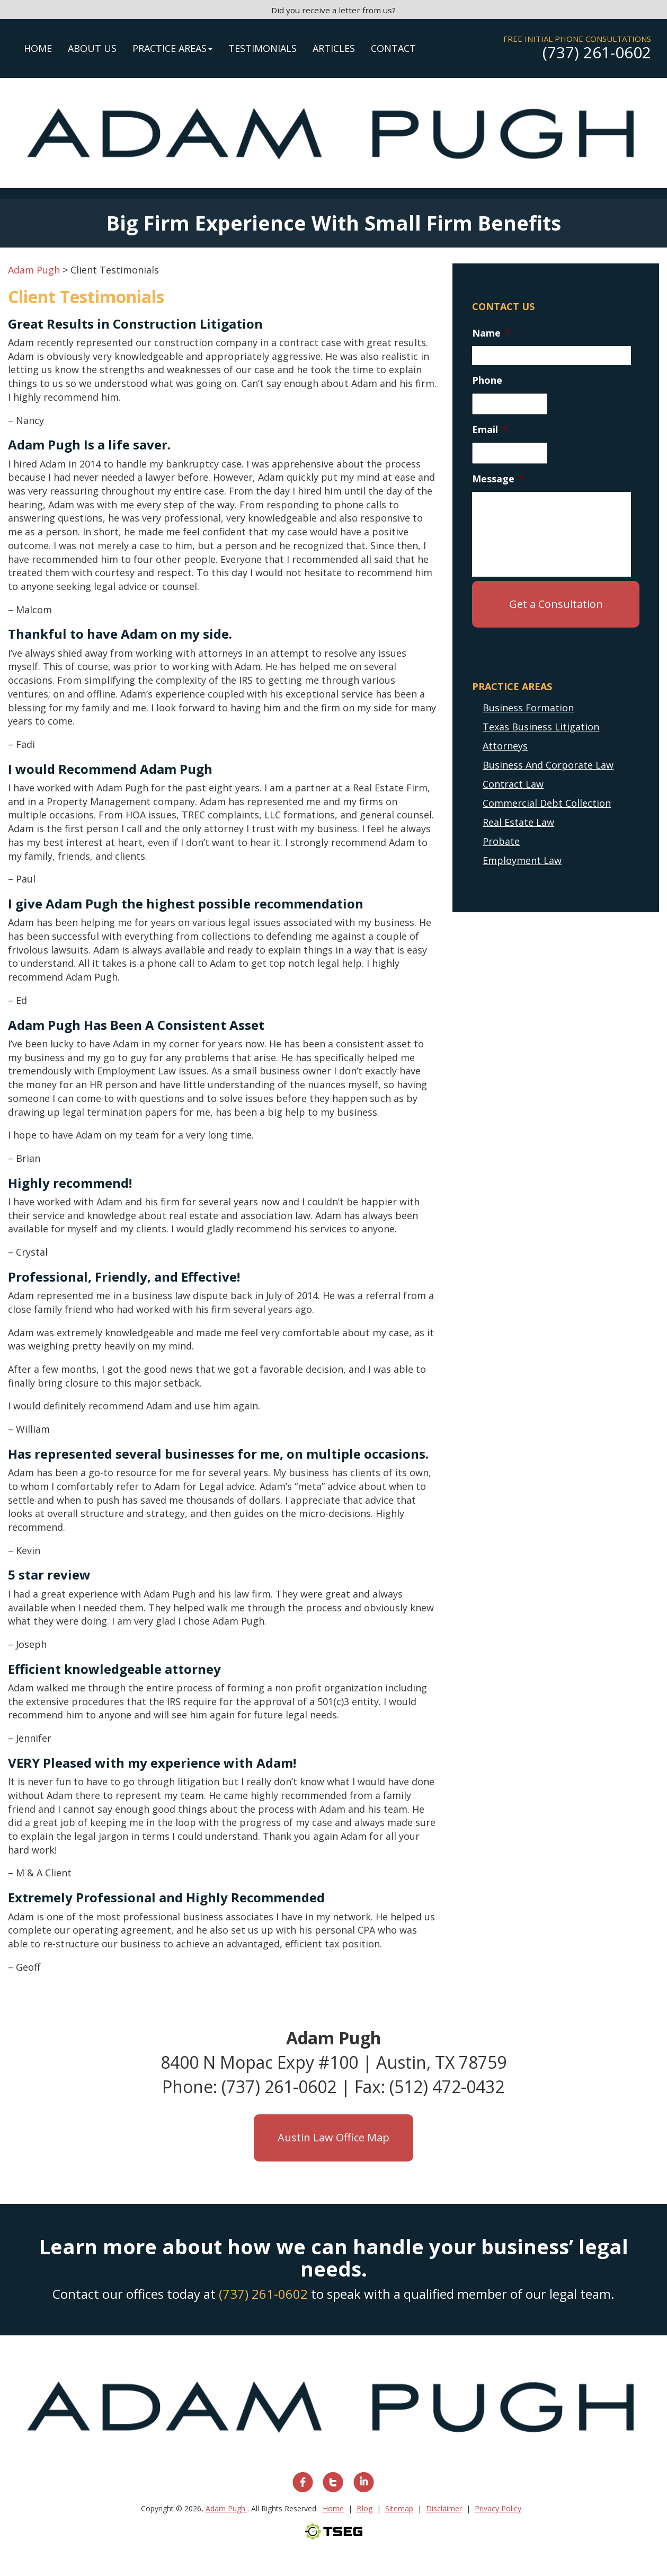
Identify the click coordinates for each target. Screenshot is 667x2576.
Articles (334, 48)
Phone (487, 380)
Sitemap (399, 2508)
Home (38, 48)
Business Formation (528, 707)
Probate (501, 841)
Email (490, 430)
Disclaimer (444, 2508)
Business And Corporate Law (548, 764)
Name (491, 333)
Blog (364, 2508)
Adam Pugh (226, 2508)
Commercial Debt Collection (547, 803)
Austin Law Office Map (333, 2137)
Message (498, 479)
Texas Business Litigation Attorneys (541, 736)
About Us (92, 48)
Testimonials (262, 48)
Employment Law (522, 860)
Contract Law (513, 784)
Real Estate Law (518, 822)
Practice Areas (172, 48)
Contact (393, 48)
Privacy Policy (498, 2508)
